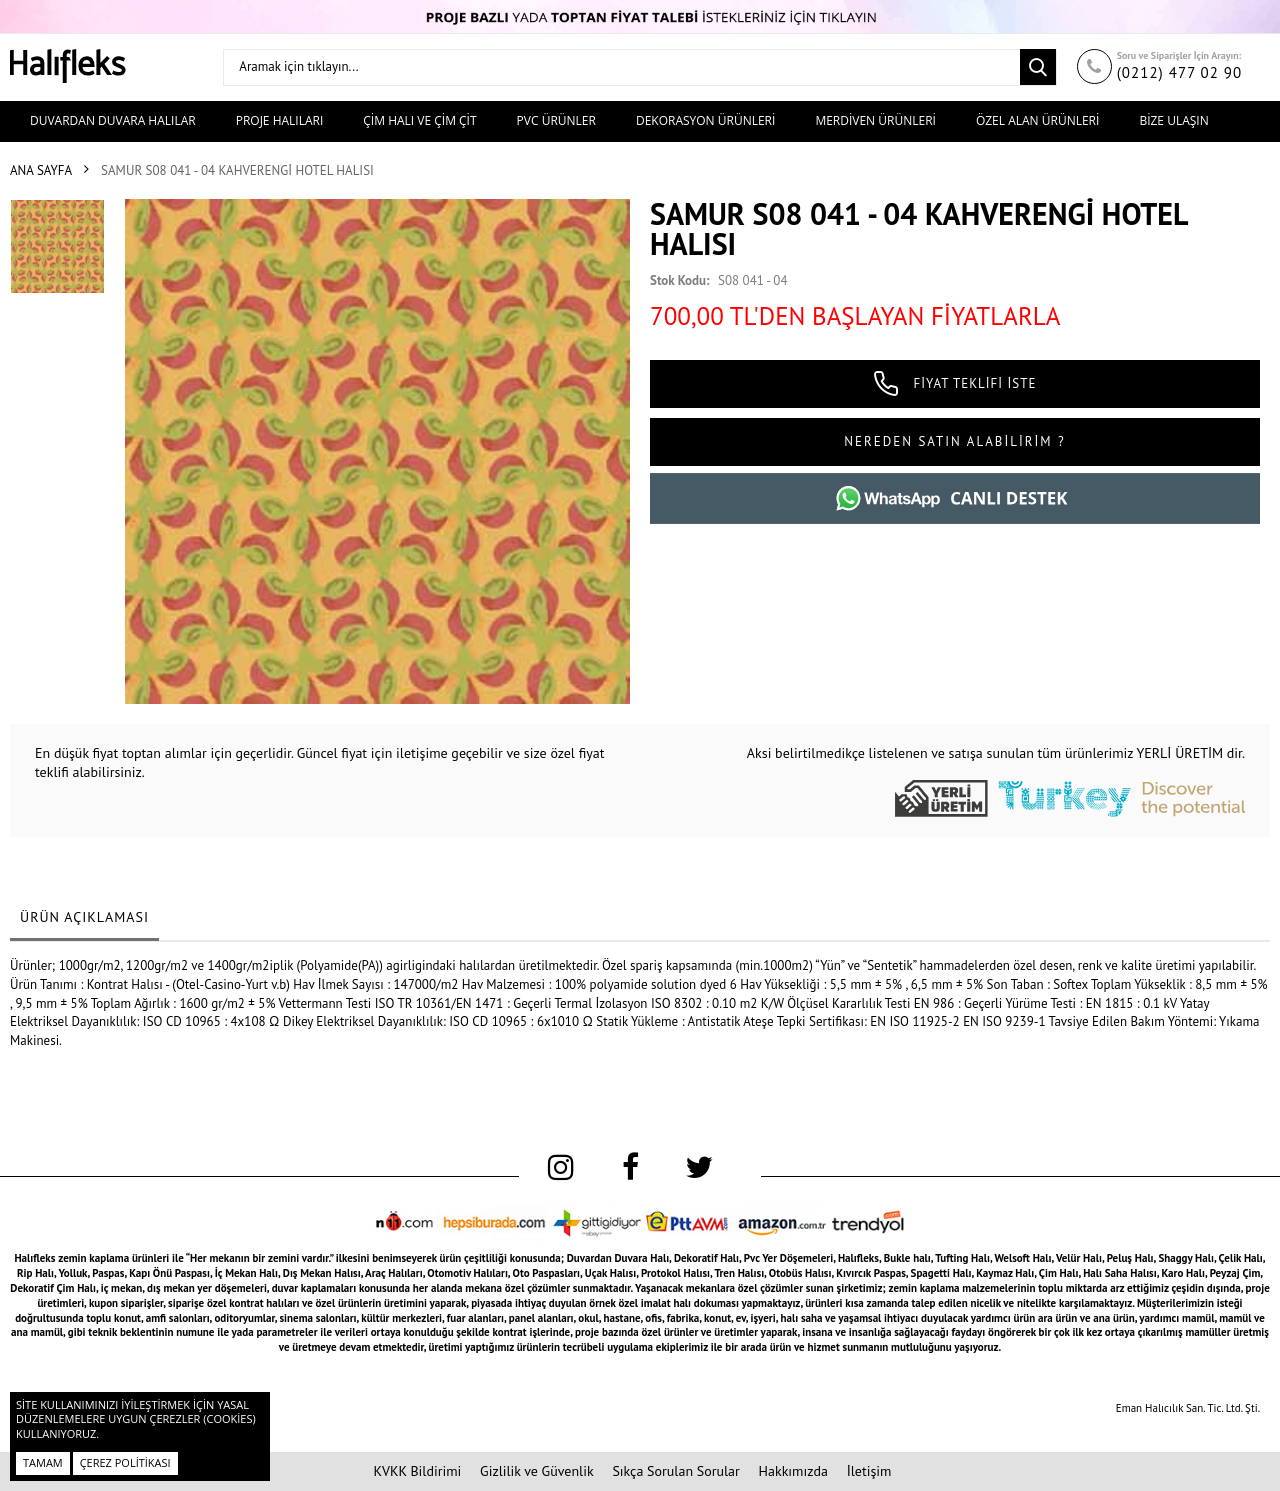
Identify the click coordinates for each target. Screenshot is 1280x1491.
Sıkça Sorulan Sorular (675, 1471)
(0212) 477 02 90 (1180, 72)
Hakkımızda (793, 1471)
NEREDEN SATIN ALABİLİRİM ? (954, 441)
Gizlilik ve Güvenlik (537, 1471)
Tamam (43, 1462)
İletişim (869, 1471)
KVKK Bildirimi (418, 1471)
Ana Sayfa (41, 170)
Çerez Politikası (125, 1462)
